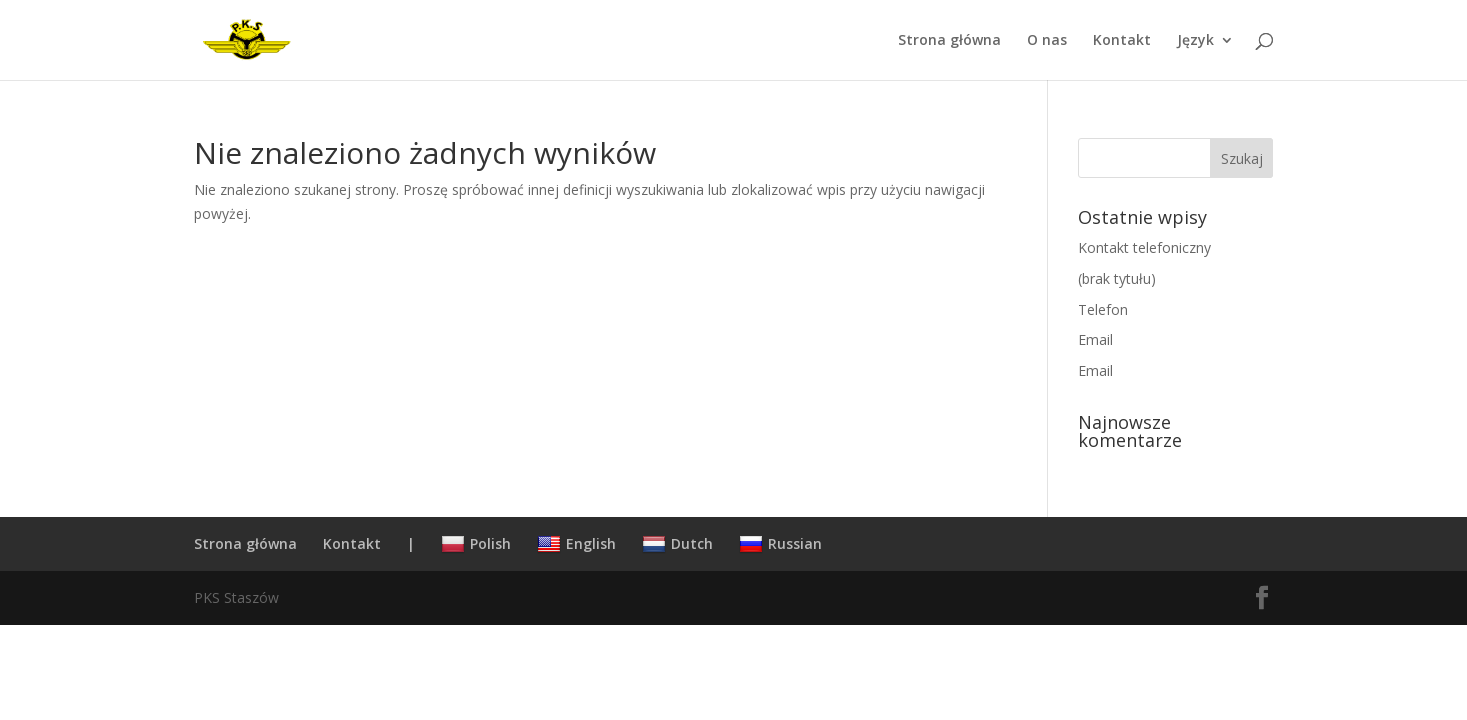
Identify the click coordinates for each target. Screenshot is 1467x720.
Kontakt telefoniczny (1144, 247)
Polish (476, 544)
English (576, 544)
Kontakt (1122, 41)
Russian (780, 544)
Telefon (1103, 309)
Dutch (677, 544)
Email (1095, 339)
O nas (1047, 41)
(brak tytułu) (1117, 278)
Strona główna (949, 41)
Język (1195, 41)
